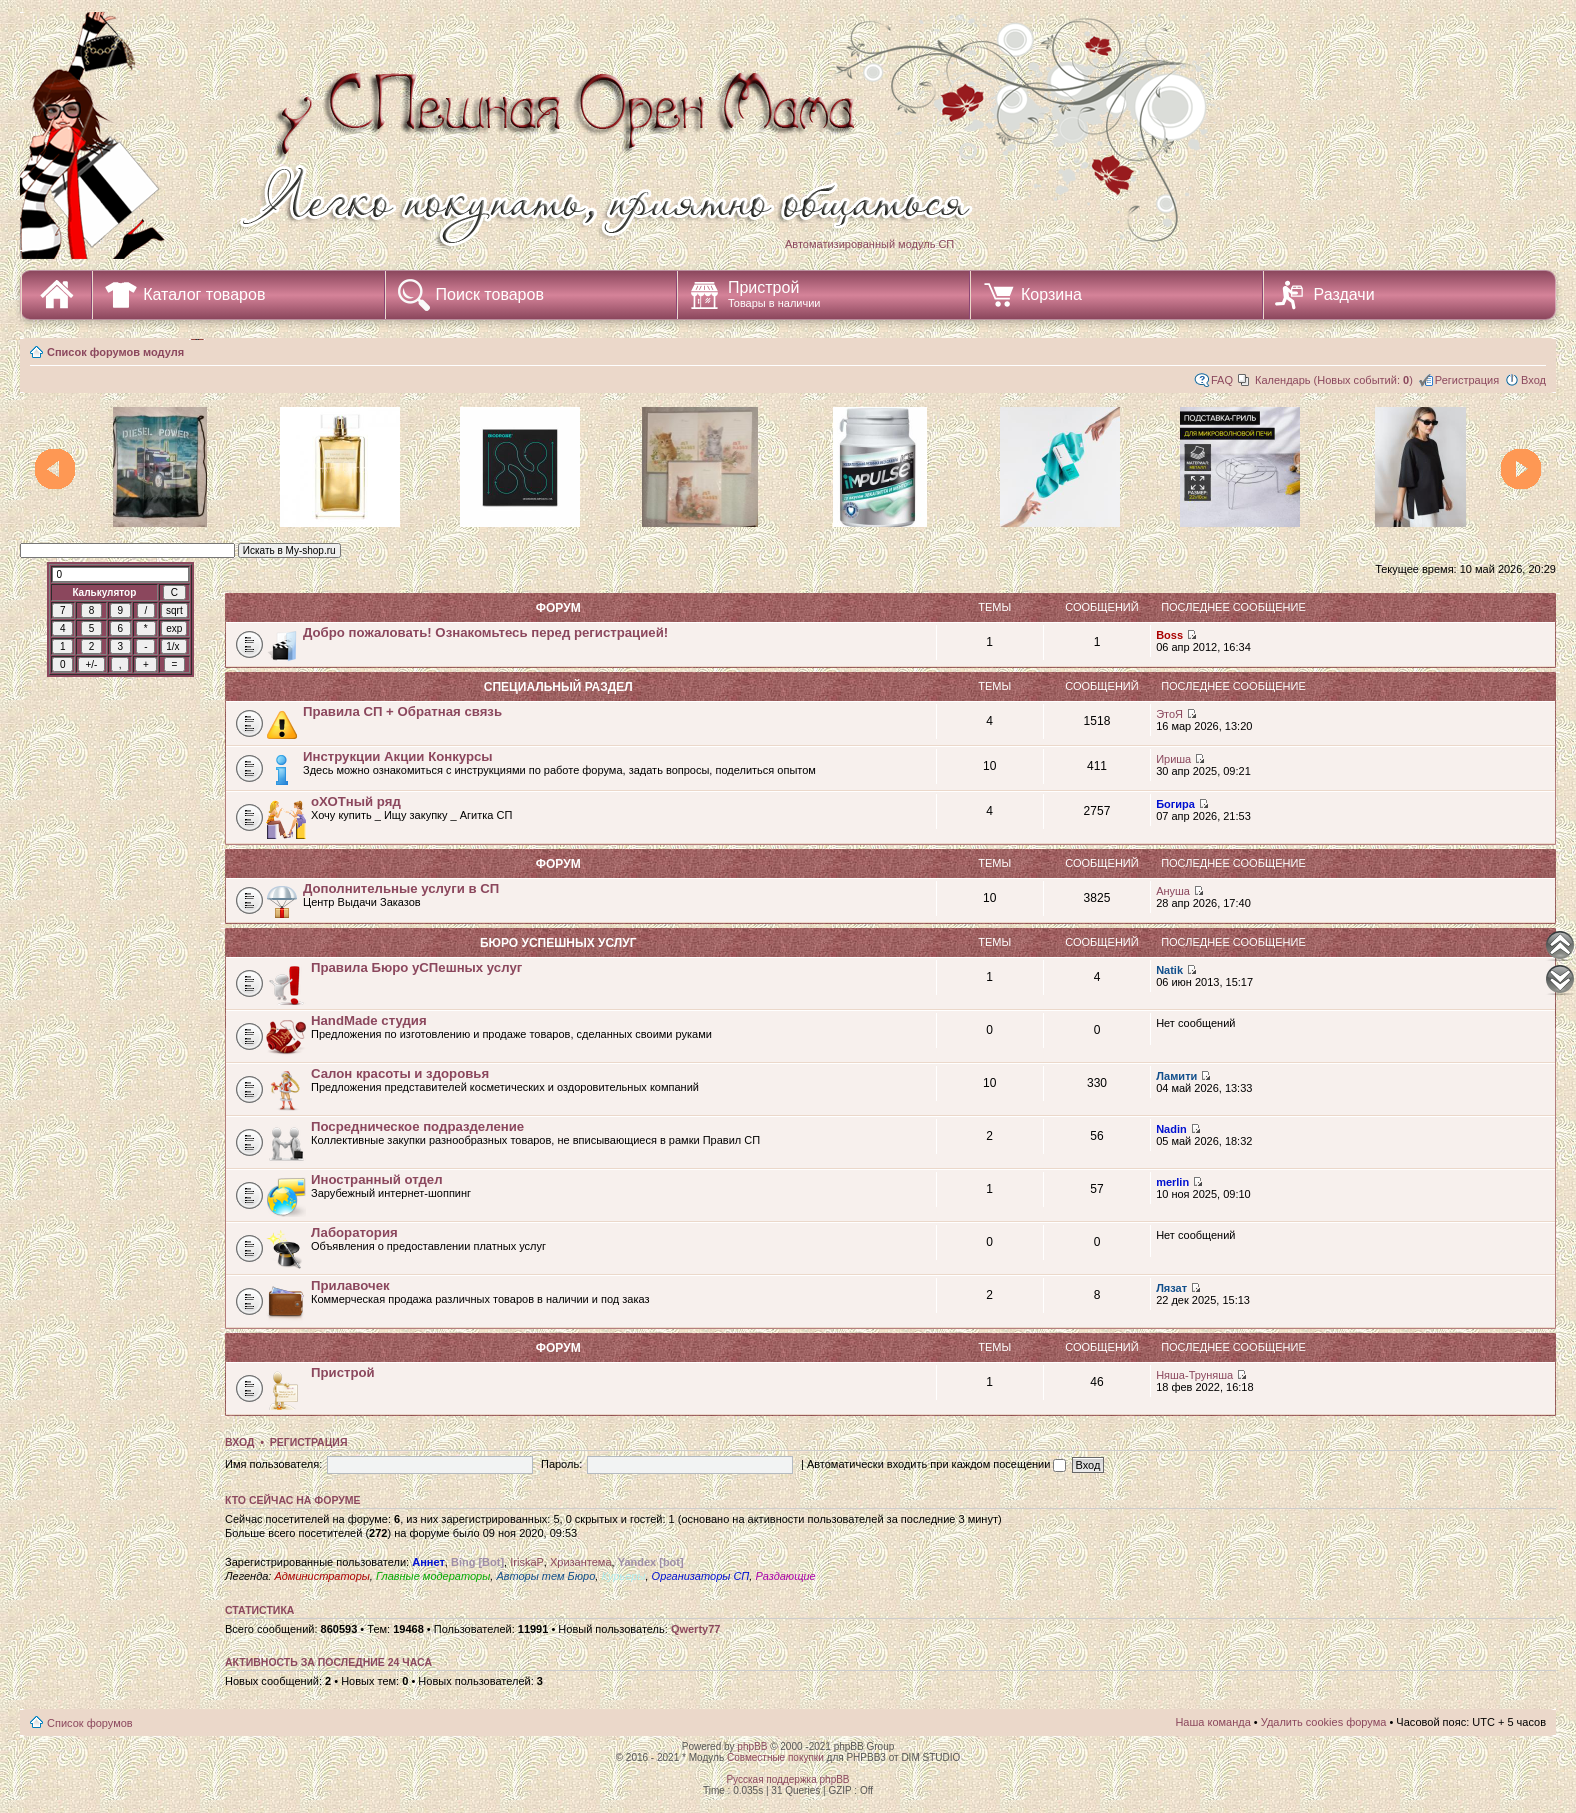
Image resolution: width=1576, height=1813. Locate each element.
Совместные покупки (775, 1757)
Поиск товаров (490, 294)
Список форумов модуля (115, 352)
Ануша (1173, 891)
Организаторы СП (701, 1576)
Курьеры (623, 1576)
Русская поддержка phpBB (787, 1779)
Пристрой (774, 294)
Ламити (1176, 1076)
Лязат (1171, 1288)
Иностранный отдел (377, 1179)
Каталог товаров (204, 294)
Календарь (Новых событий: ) (1334, 380)
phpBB (752, 1746)
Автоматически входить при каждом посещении (937, 1464)
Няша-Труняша (1194, 1375)
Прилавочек (350, 1285)
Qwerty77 (696, 1629)
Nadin (1171, 1129)
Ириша (1173, 759)
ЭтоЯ (1169, 714)
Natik (1169, 970)
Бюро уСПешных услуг (558, 943)
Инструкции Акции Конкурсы (398, 756)
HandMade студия (369, 1020)
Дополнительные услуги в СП (401, 888)
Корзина (1051, 294)
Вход (1533, 380)
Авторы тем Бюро (545, 1576)
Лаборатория (354, 1232)
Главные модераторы (433, 1576)
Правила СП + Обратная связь (402, 711)
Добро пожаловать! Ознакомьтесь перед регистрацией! (485, 632)
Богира (1175, 804)
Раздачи (1344, 294)
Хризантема (581, 1562)
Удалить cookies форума (1324, 1722)
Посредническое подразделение (417, 1126)
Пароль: (561, 1464)
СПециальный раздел (558, 687)
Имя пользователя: (273, 1464)
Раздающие (785, 1576)
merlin (1172, 1182)
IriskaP (527, 1562)
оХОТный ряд (356, 801)
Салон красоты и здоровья (400, 1073)
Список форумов (90, 1723)
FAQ (1222, 380)
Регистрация (1467, 380)
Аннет (428, 1562)
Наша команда (1212, 1722)
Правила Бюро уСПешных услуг (416, 967)
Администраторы (321, 1576)
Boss (1169, 635)
